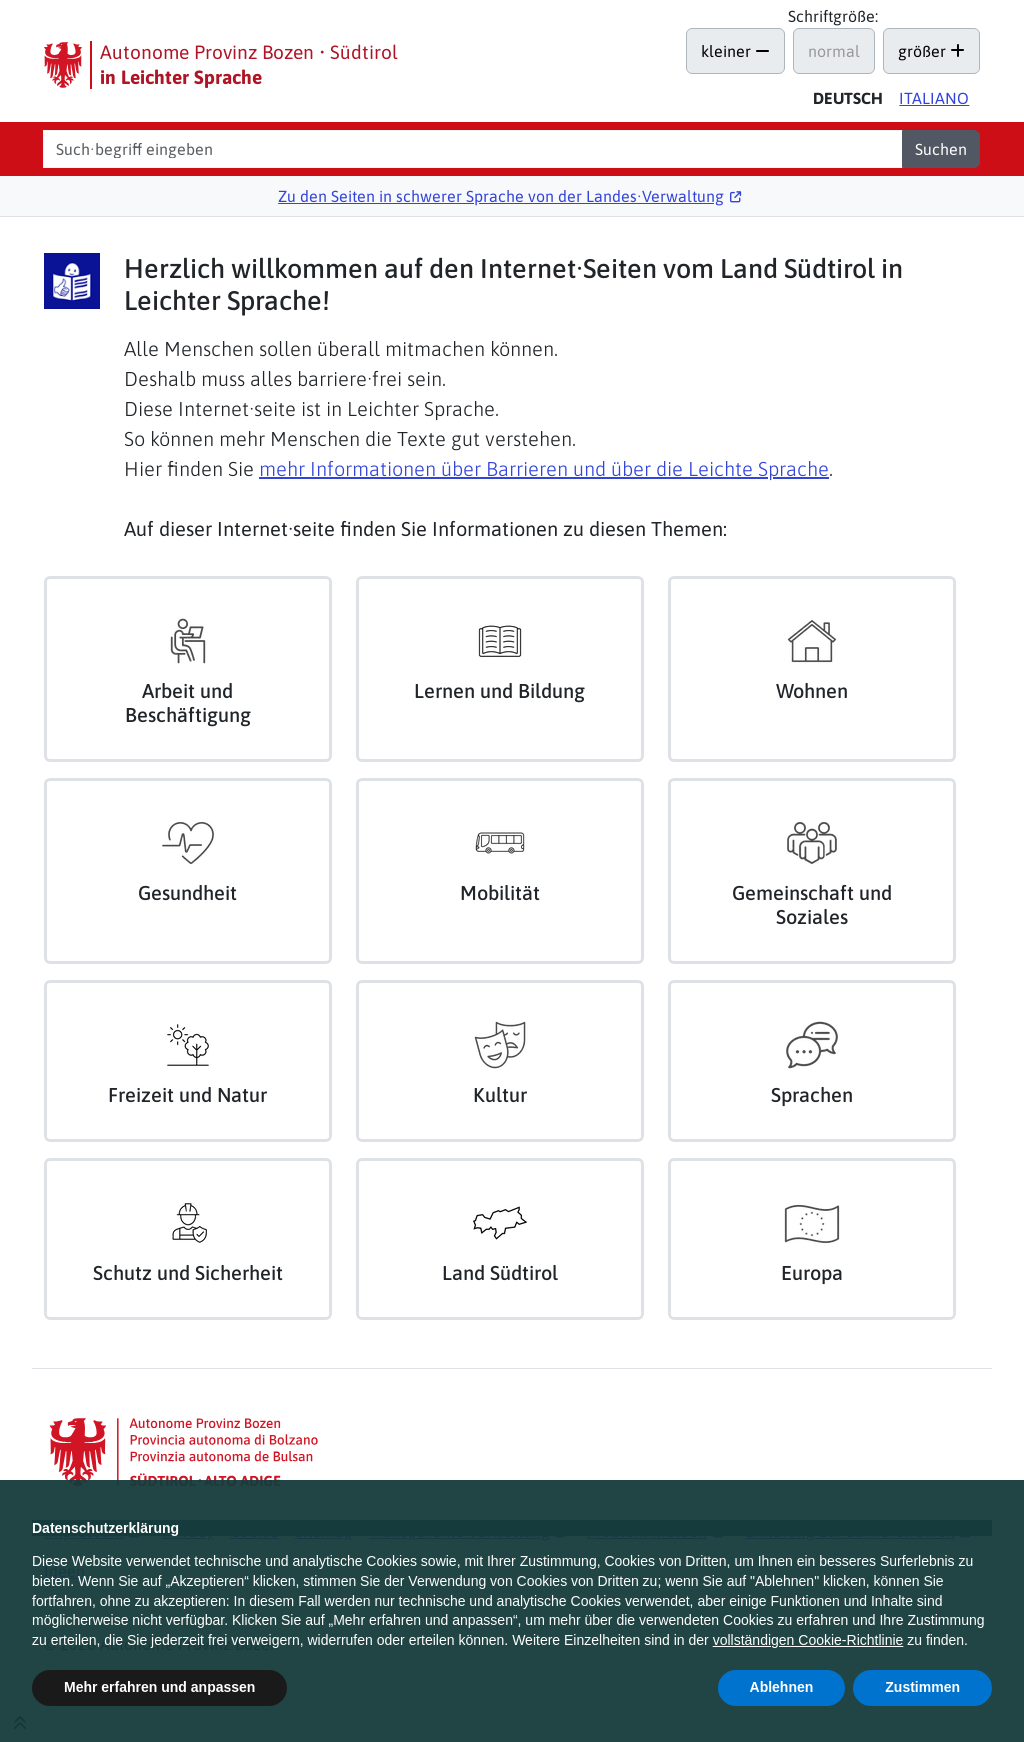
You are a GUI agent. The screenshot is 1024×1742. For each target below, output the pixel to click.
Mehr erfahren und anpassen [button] (159, 1687)
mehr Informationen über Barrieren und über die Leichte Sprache (544, 468)
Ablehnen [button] (782, 1687)
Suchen (941, 149)
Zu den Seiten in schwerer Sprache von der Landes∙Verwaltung (501, 196)
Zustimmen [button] (922, 1687)
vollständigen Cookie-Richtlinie (808, 1640)
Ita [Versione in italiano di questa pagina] (934, 98)
